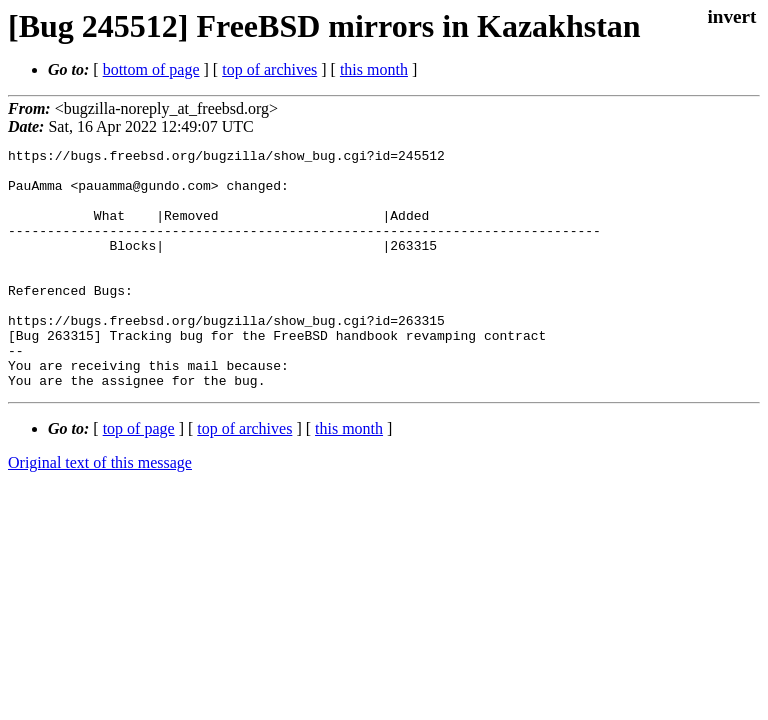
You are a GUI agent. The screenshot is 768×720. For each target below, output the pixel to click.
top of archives (269, 69)
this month (374, 69)
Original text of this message (100, 510)
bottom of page (151, 69)
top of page (139, 476)
